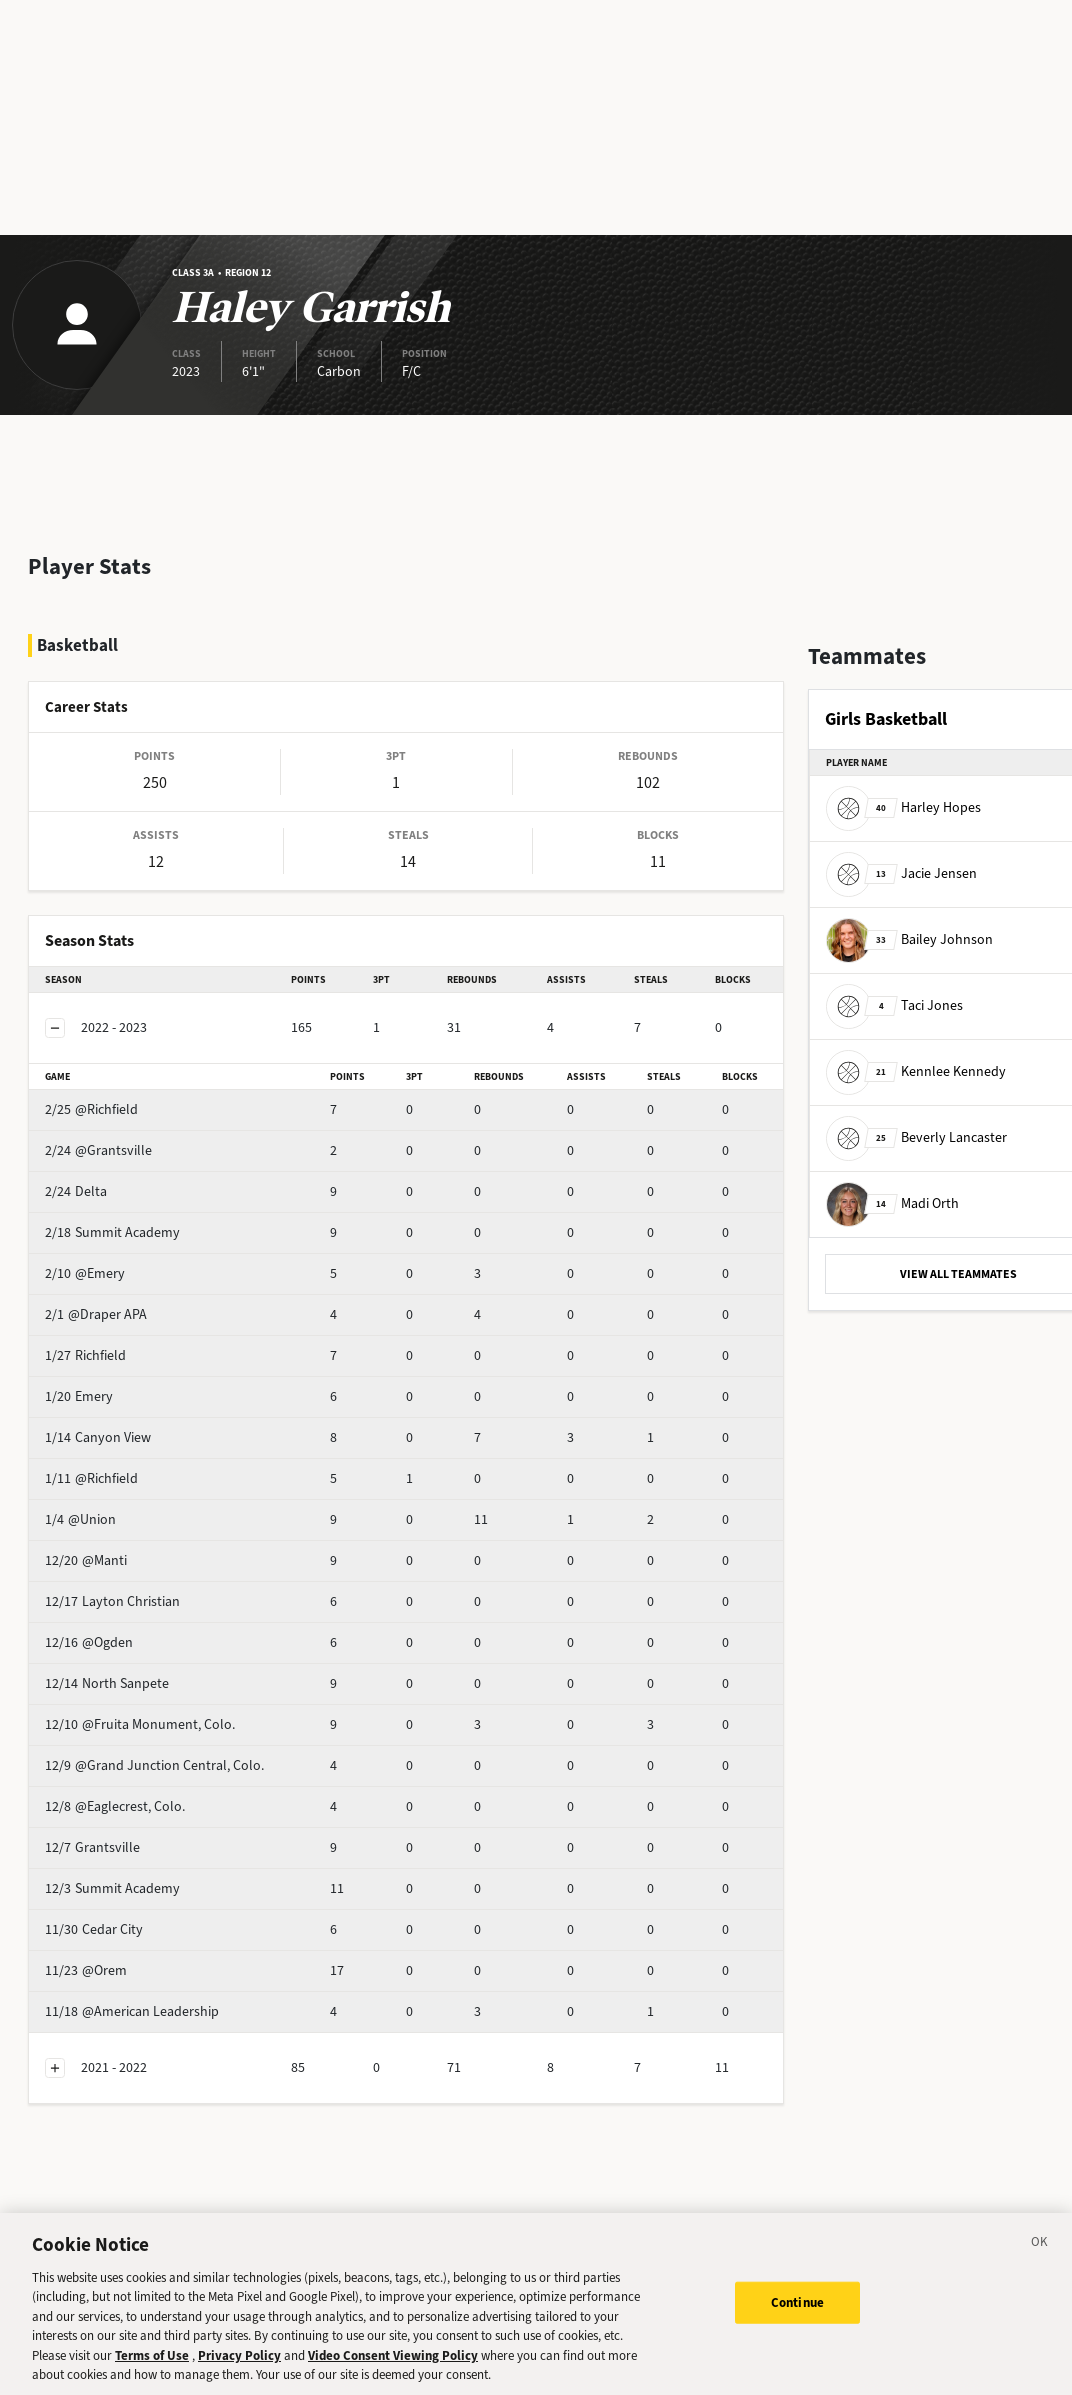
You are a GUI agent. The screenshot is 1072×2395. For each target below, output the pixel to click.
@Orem (117, 1917)
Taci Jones (894, 1005)
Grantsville (127, 1794)
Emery (114, 1343)
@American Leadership (163, 1958)
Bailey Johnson (909, 939)
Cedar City (125, 1876)
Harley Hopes (903, 807)
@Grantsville (133, 1097)
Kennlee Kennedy (916, 1071)
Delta (111, 1138)
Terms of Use (152, 2363)
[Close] (1040, 2253)
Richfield (120, 1302)
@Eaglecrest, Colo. (150, 1753)
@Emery (120, 1220)
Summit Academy (147, 1179)
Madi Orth (892, 1203)
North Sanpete (138, 1630)
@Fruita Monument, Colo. (171, 1671)
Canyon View (133, 1384)
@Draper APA (134, 1261)
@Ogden (120, 1589)
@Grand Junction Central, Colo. (189, 1712)
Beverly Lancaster (916, 1137)
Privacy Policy (239, 2363)
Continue (797, 2310)
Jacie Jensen (901, 873)
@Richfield (126, 1056)
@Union (119, 1466)
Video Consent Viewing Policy (393, 2363)
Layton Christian (144, 1548)
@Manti (117, 1507)
